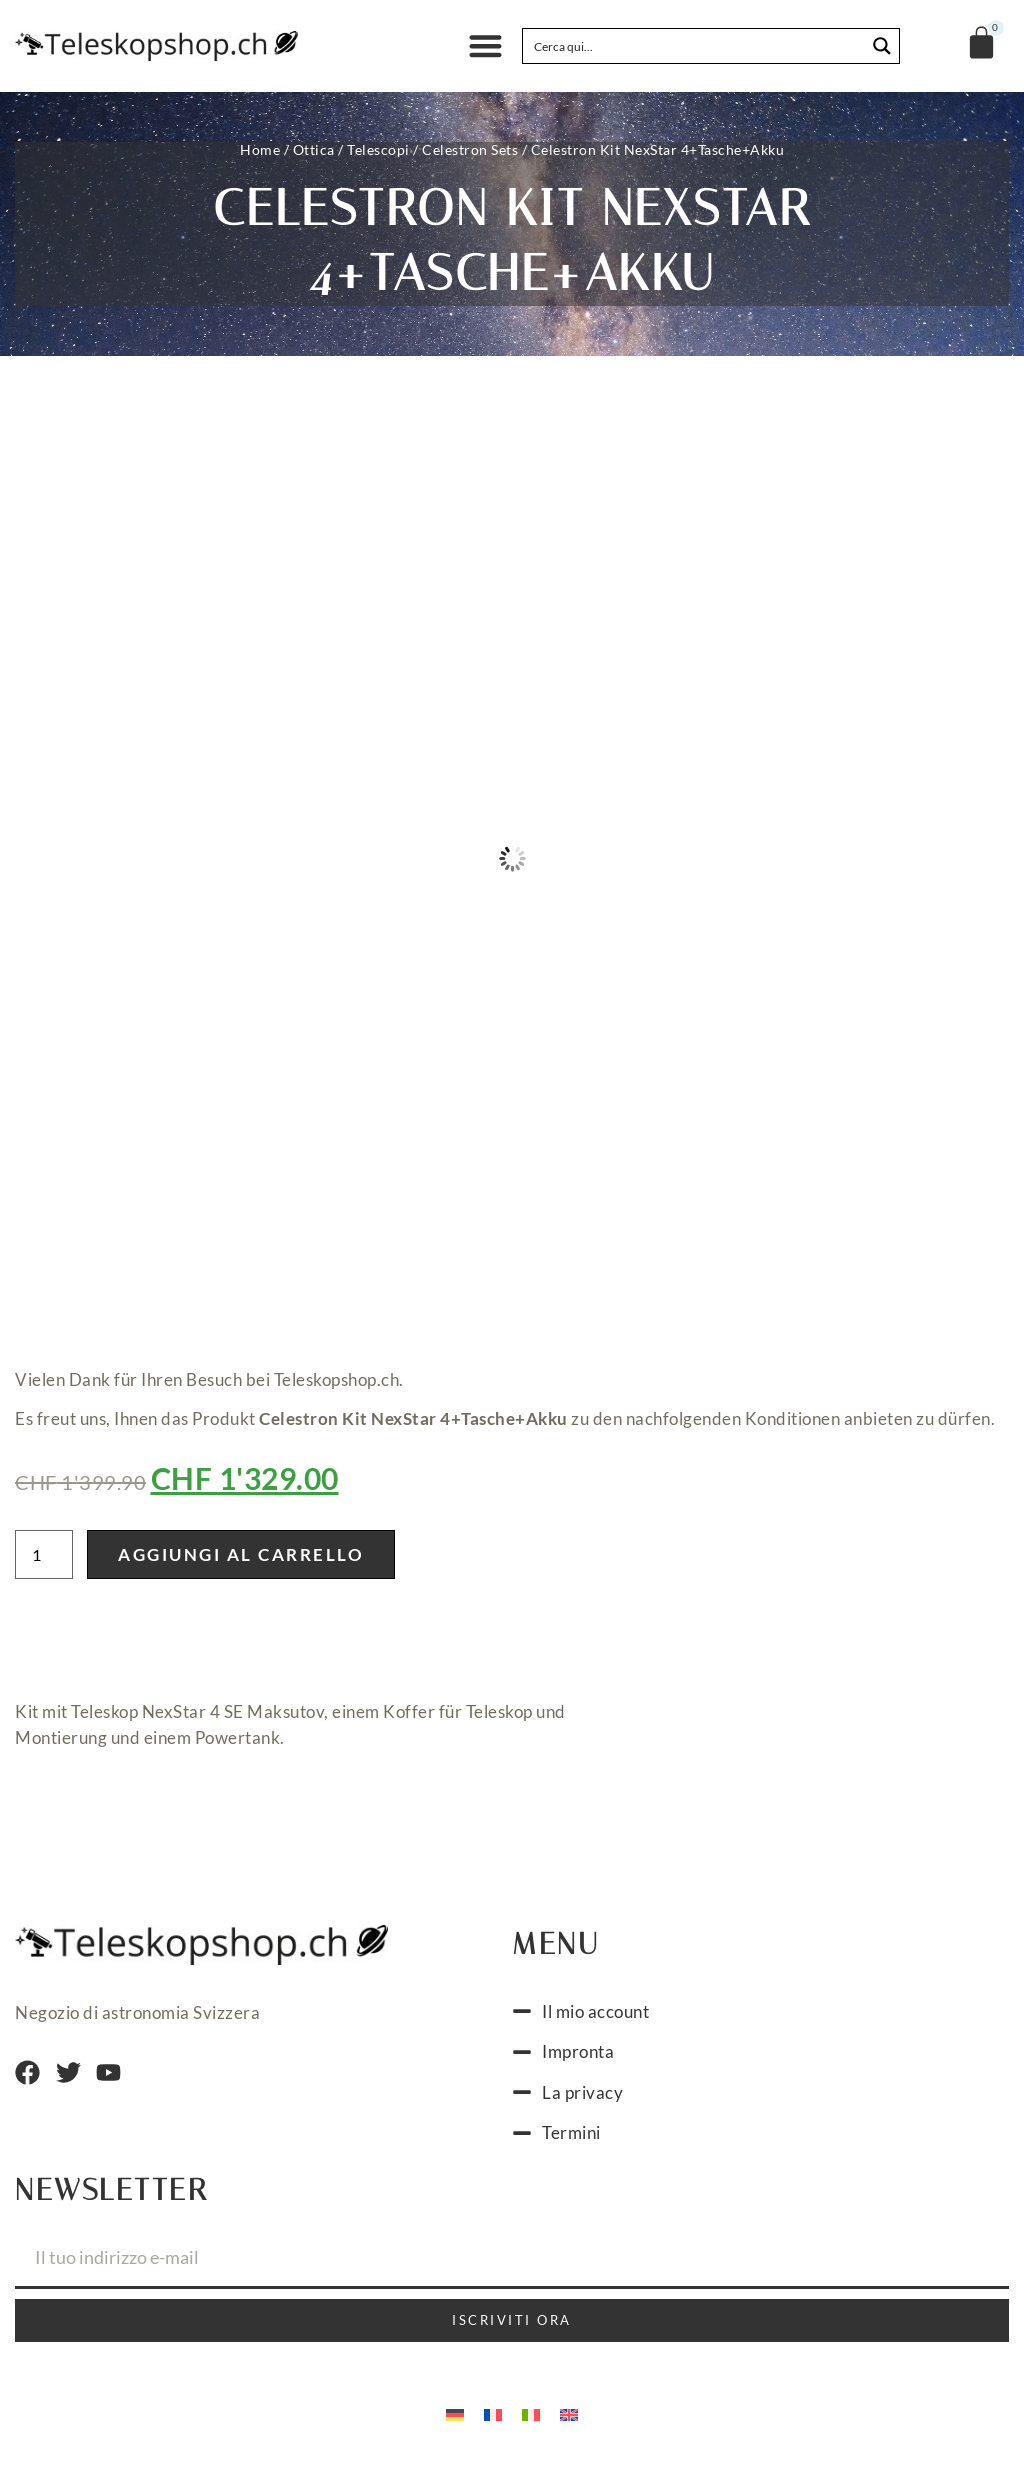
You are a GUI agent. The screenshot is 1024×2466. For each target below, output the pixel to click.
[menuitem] (455, 2414)
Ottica (314, 149)
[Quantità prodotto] (44, 1554)
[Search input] (695, 46)
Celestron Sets (470, 149)
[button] (485, 46)
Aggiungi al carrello (241, 1554)
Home (260, 149)
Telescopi (378, 149)
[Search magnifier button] (882, 46)
